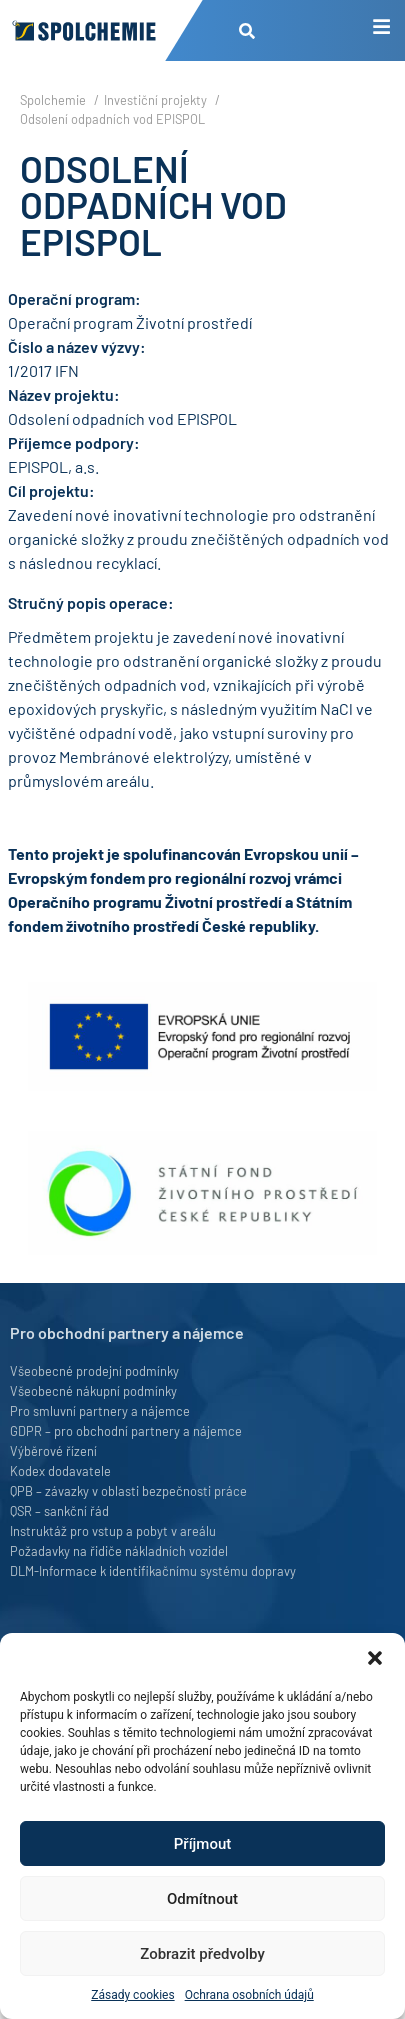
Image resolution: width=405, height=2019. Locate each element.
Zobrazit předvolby (202, 1954)
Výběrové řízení (53, 1451)
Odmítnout (202, 1899)
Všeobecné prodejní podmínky (94, 1371)
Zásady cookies (132, 1995)
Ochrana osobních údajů (249, 1995)
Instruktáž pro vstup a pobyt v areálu (113, 1531)
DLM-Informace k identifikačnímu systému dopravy (153, 1571)
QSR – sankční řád (59, 1511)
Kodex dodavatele (60, 1471)
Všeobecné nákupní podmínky (93, 1391)
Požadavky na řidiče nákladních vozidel (119, 1551)
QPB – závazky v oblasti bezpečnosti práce (128, 1491)
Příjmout (202, 1844)
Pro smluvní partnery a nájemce (100, 1411)
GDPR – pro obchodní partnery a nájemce (126, 1431)
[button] (375, 1658)
